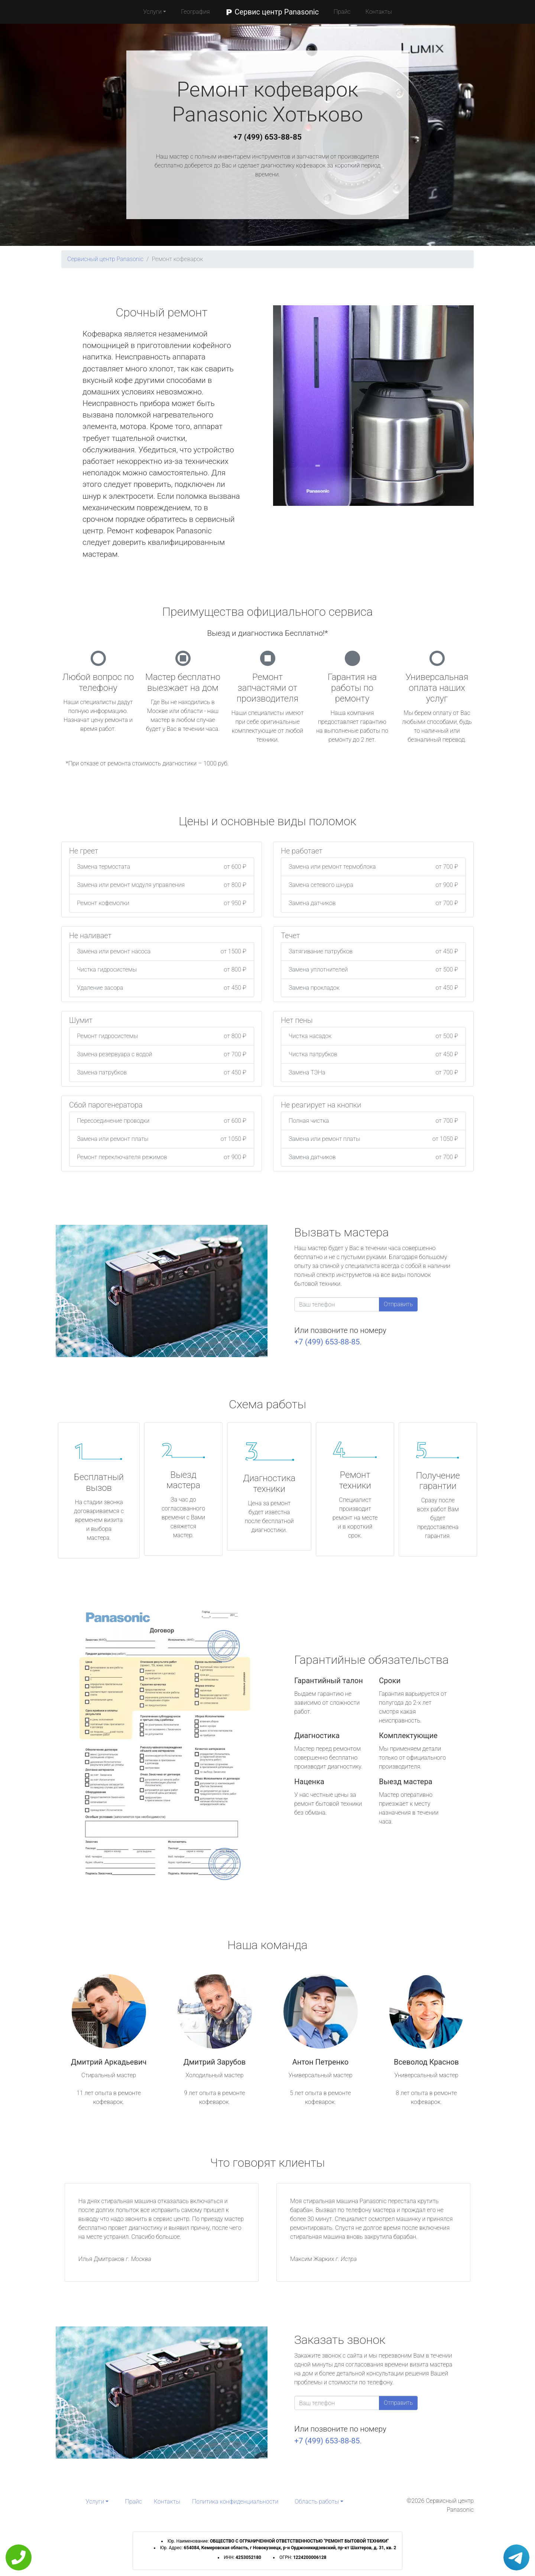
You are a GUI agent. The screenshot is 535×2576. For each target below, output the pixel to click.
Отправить (398, 1304)
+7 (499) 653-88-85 (267, 137)
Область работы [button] (317, 2501)
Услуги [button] (152, 11)
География (195, 11)
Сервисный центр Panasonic (105, 259)
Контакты (379, 11)
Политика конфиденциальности (235, 2501)
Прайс (342, 11)
